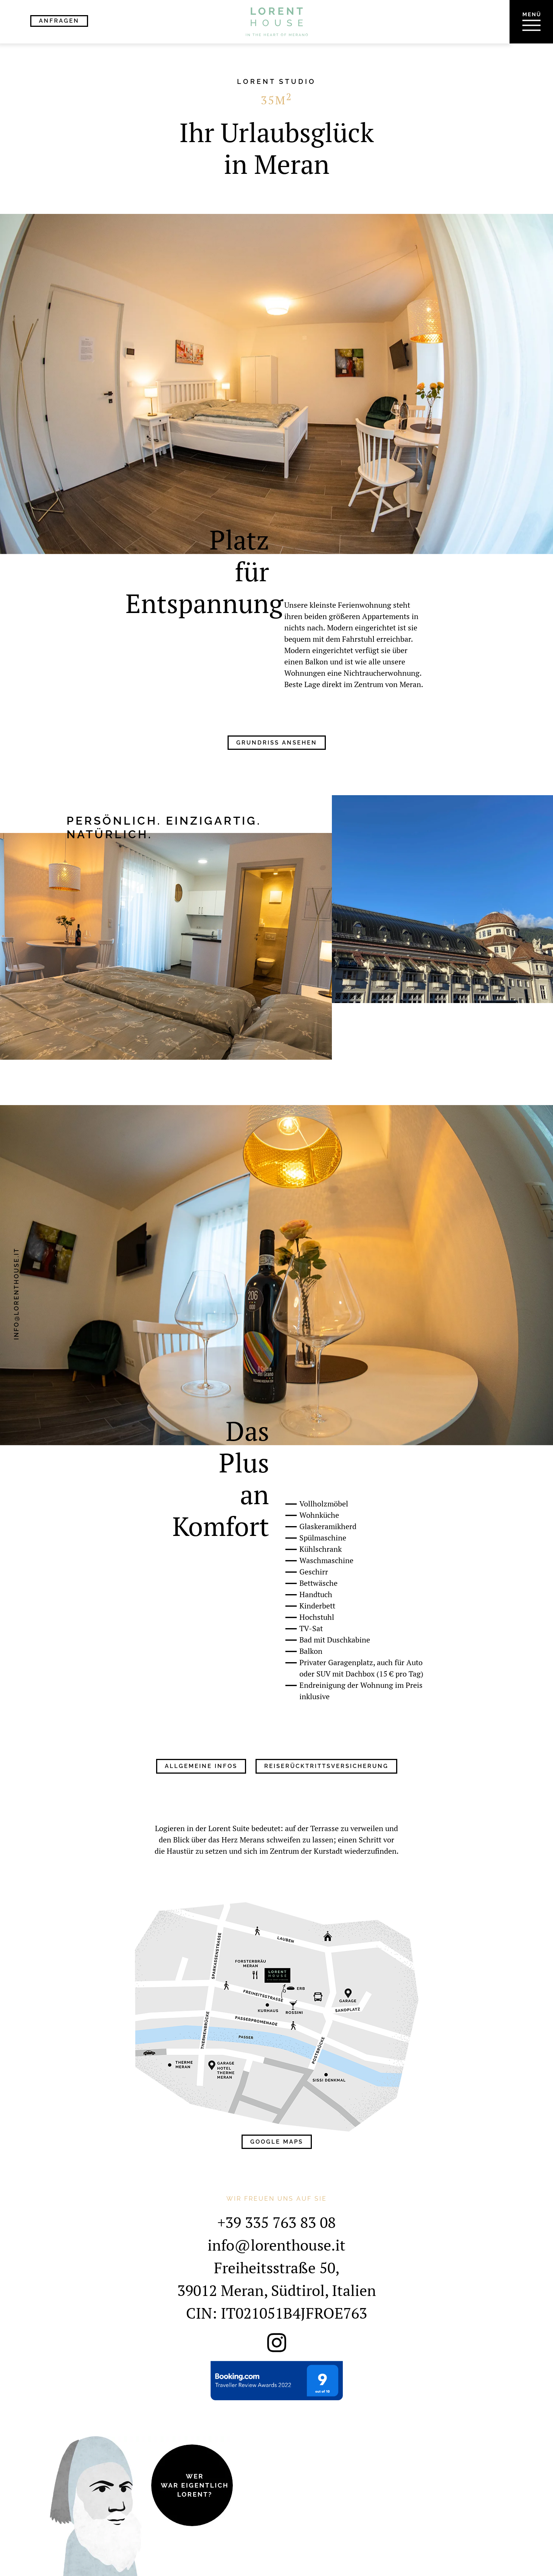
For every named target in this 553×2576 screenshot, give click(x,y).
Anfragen (59, 20)
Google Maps (276, 2141)
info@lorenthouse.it (16, 1294)
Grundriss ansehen (276, 742)
